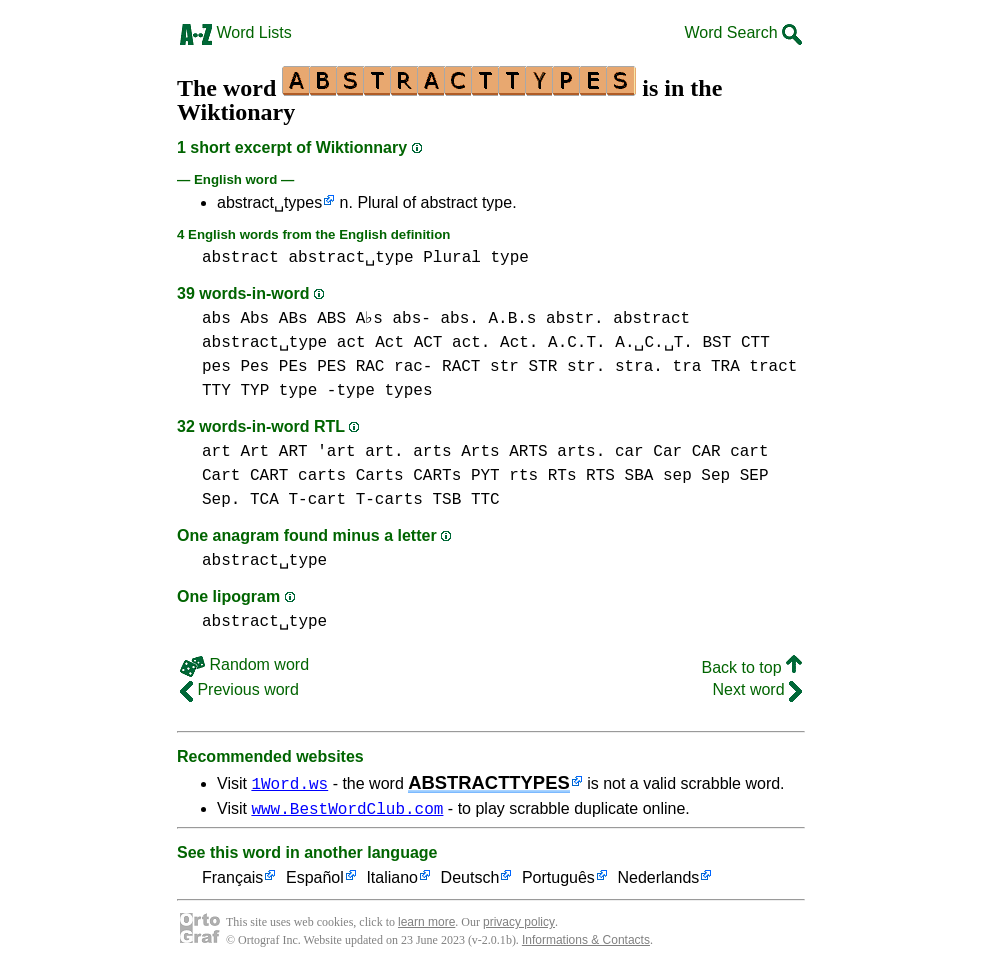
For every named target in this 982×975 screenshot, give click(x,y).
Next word (757, 689)
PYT (485, 476)
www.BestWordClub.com (347, 811)
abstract (240, 258)
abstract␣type (350, 258)
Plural (452, 258)
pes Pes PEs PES (274, 367)
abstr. (577, 319)
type (509, 258)
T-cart (317, 500)
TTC (485, 500)
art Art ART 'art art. (303, 452)
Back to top (752, 667)
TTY (216, 391)
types (408, 391)
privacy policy (519, 925)
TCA (264, 500)
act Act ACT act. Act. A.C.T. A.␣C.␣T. (515, 343)
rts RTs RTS (562, 476)
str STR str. (547, 367)
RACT (461, 367)
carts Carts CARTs (379, 476)
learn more (426, 925)
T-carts (389, 500)
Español (315, 881)
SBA (638, 476)
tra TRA (706, 367)
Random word (244, 664)
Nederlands (658, 881)
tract (773, 367)
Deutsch (470, 881)
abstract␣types (269, 202)
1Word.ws (289, 783)
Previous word (239, 689)
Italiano (392, 881)
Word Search (743, 32)
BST (716, 343)
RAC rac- (394, 367)
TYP (254, 391)
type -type (327, 391)
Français (232, 881)
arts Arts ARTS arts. (509, 452)
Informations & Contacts (586, 943)
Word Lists (236, 32)
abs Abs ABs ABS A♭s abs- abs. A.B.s (370, 319)
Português (558, 881)
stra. (639, 367)
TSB (446, 500)
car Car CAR (668, 452)
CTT (755, 343)
